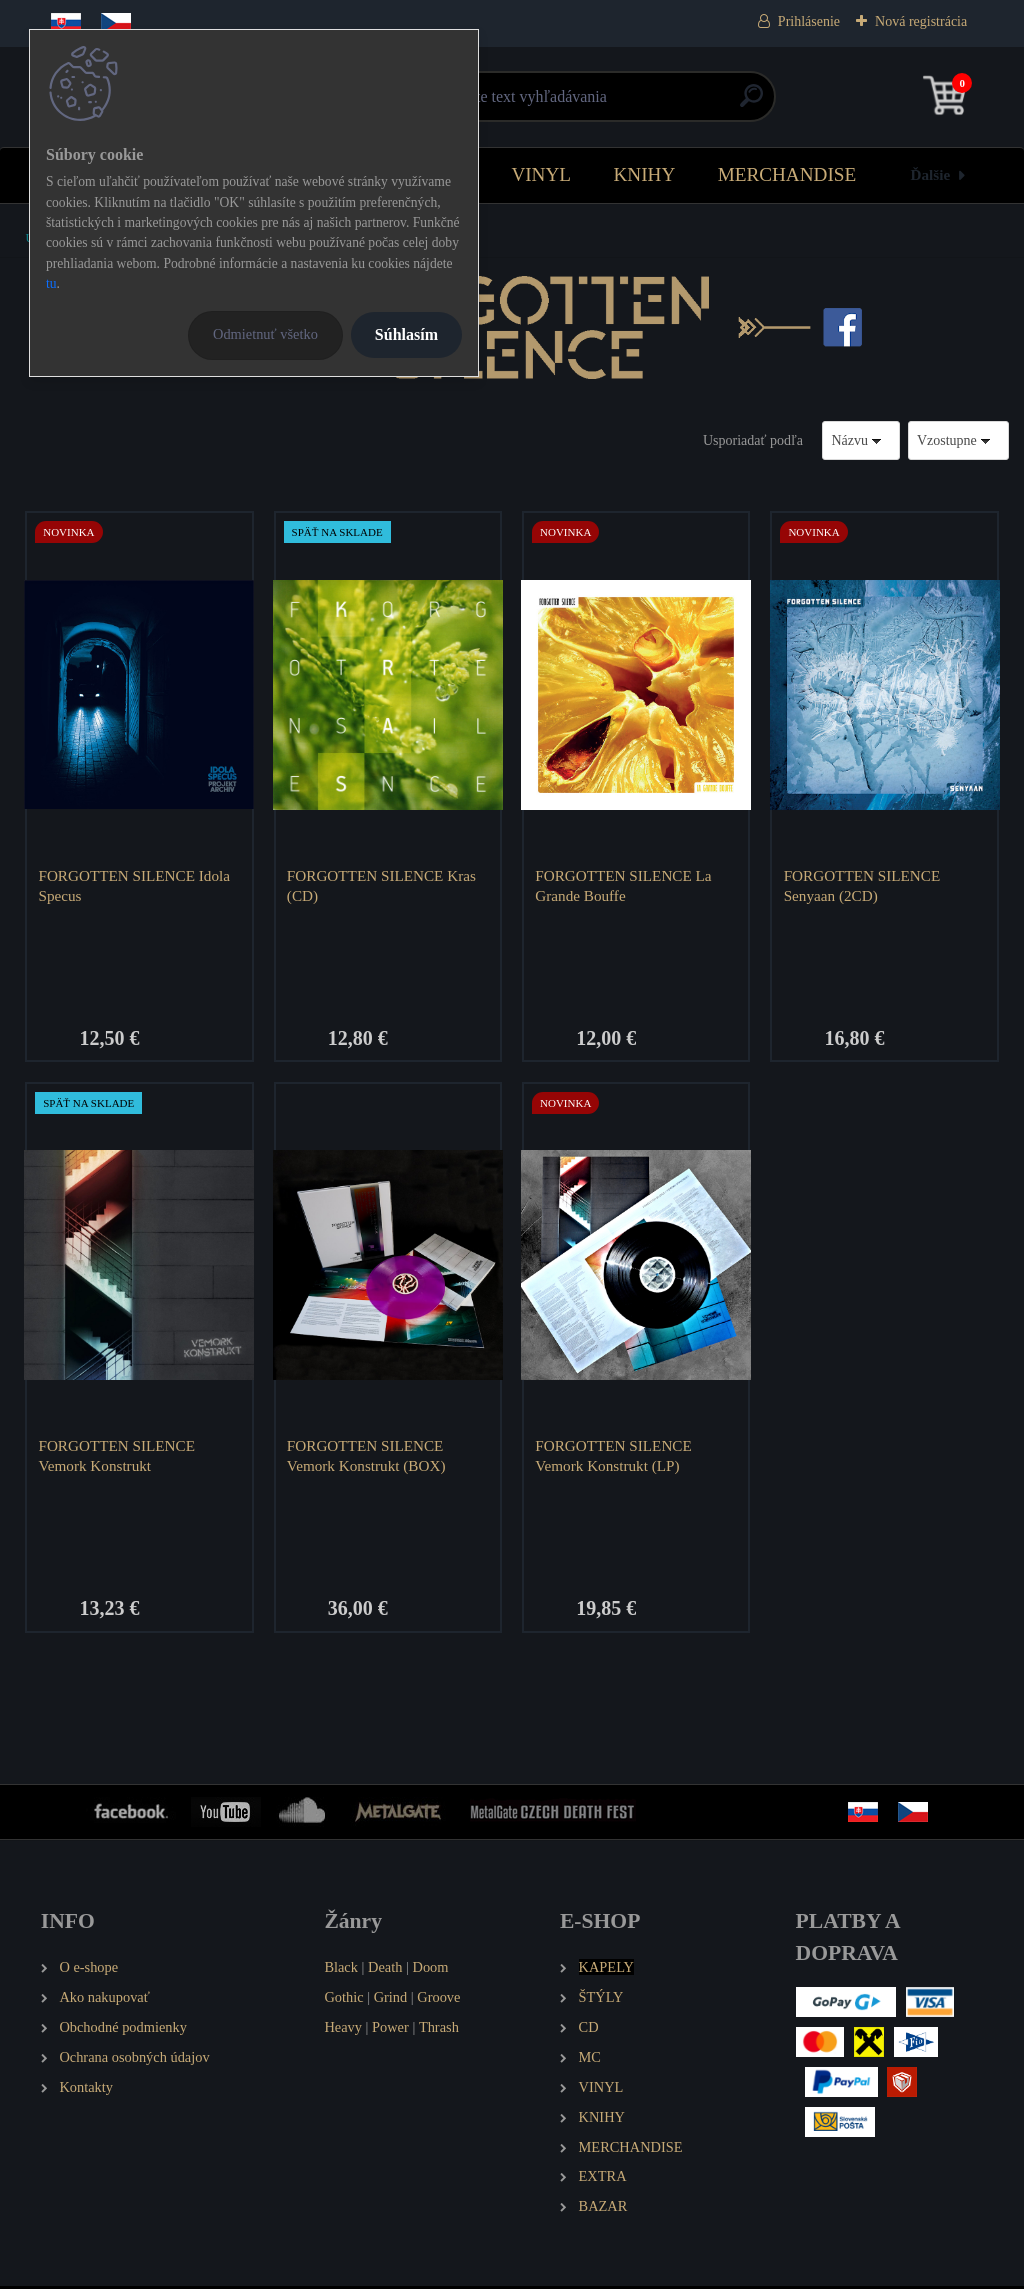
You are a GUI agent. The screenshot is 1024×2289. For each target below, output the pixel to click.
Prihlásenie (809, 21)
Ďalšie (931, 174)
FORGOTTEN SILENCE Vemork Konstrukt (118, 1457)
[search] (751, 103)
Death (385, 1970)
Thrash (439, 2030)
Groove (438, 2000)
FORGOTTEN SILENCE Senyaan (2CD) (863, 885)
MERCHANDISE (787, 174)
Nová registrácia (921, 21)
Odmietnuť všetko (265, 334)
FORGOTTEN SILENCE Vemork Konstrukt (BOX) (367, 1457)
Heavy (343, 2030)
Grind (391, 2000)
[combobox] (861, 440)
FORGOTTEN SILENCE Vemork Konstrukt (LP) (615, 1457)
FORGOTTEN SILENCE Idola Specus (136, 885)
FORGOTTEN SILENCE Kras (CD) (382, 885)
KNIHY (644, 174)
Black (341, 1970)
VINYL (541, 174)
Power (390, 2030)
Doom (430, 1970)
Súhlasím (406, 334)
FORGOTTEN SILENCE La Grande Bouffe (625, 885)
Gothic (343, 2000)
